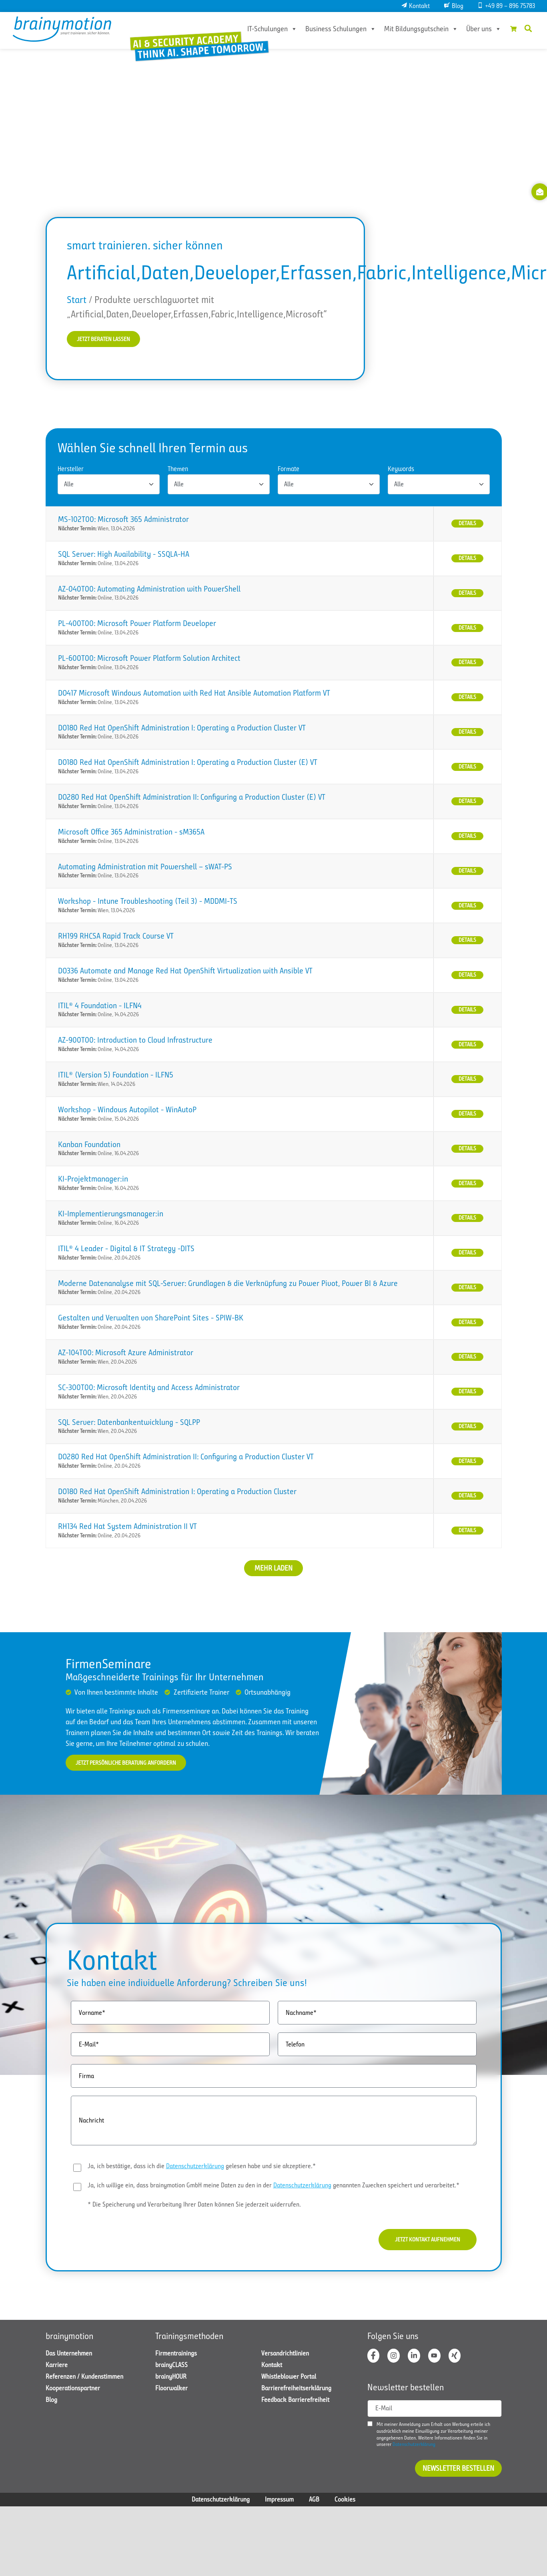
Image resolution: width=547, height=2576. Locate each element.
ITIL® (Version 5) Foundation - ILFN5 (115, 1076)
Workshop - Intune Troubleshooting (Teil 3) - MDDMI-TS (147, 903)
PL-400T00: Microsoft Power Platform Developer (137, 625)
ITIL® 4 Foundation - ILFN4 (100, 1007)
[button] (528, 28)
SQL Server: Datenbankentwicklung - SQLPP (129, 1423)
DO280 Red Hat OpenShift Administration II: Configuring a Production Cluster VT (186, 1458)
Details (467, 525)
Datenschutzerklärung (195, 2169)
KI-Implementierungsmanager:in (110, 1215)
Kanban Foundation (89, 1146)
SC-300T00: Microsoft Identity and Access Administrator (149, 1389)
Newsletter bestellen (458, 2475)
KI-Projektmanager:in (93, 1181)
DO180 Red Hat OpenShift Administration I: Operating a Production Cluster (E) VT (187, 764)
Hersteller (71, 470)
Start (76, 300)
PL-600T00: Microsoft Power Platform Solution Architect (149, 660)
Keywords (401, 470)
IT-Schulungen (262, 29)
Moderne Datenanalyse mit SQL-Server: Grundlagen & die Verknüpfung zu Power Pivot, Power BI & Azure (228, 1285)
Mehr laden (273, 1569)
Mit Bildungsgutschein (411, 29)
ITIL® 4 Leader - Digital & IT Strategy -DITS (126, 1250)
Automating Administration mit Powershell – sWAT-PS (145, 868)
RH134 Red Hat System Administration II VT (127, 1528)
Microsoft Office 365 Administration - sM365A (131, 833)
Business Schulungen (330, 29)
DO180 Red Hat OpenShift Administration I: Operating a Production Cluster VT (182, 729)
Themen (178, 470)
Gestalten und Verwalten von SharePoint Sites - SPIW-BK (150, 1319)
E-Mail (383, 2415)
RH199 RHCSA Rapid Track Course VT (116, 938)
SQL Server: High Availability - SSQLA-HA (123, 555)
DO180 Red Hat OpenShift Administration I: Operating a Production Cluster (177, 1493)
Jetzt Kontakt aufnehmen (418, 2243)
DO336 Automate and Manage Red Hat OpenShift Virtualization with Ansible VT (185, 972)
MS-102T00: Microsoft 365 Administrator (123, 521)
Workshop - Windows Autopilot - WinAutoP (127, 1111)
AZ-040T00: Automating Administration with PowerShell (149, 590)
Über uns (473, 29)
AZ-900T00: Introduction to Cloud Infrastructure (135, 1042)
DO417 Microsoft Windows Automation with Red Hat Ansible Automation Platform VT (194, 694)
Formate (288, 470)
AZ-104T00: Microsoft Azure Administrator (125, 1354)
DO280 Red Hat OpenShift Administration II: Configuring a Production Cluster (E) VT (191, 799)
